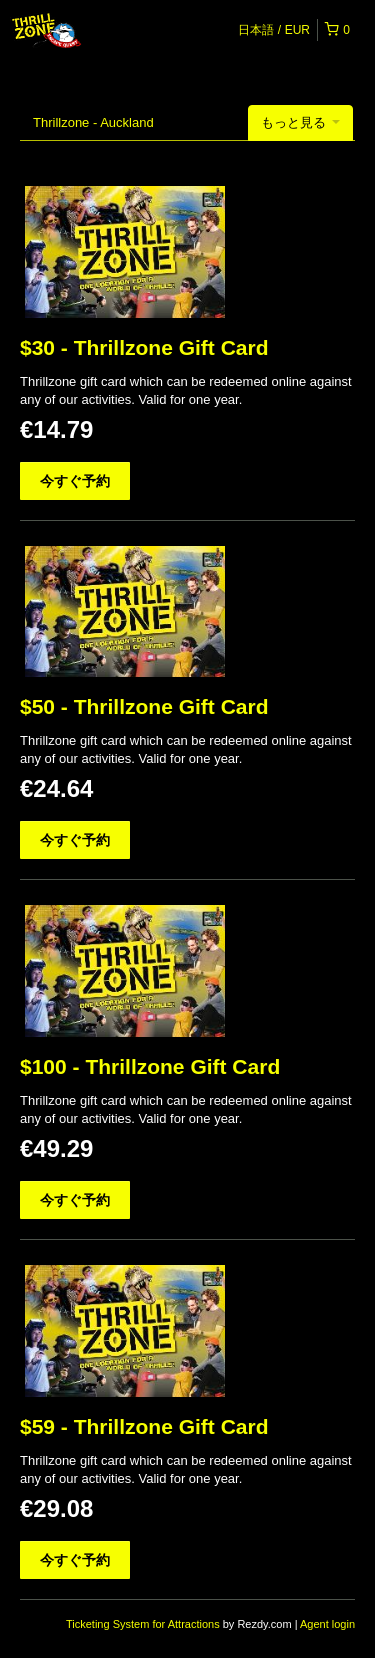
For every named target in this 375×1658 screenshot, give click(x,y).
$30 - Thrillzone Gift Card (144, 347)
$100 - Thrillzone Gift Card (150, 1066)
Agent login (327, 1624)
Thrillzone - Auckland (93, 122)
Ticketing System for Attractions (144, 1624)
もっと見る (300, 122)
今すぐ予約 (75, 481)
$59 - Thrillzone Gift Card (144, 1426)
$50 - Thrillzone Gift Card (144, 706)
